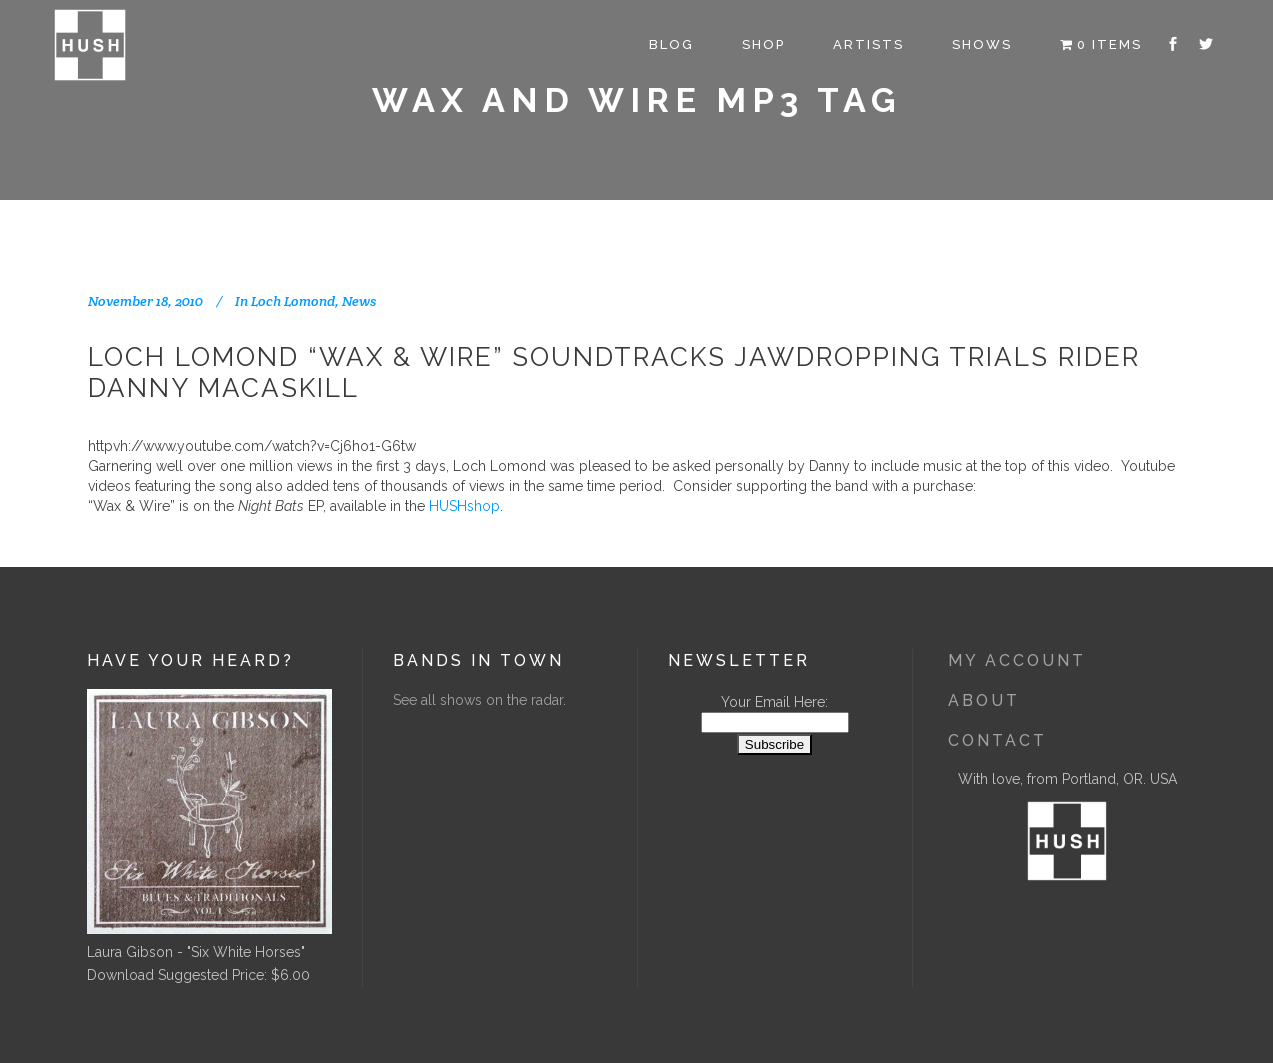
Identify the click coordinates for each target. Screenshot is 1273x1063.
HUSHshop (464, 506)
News (359, 301)
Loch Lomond (293, 301)
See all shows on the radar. (479, 700)
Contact (997, 740)
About (984, 700)
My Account (1017, 660)
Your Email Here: (774, 702)
